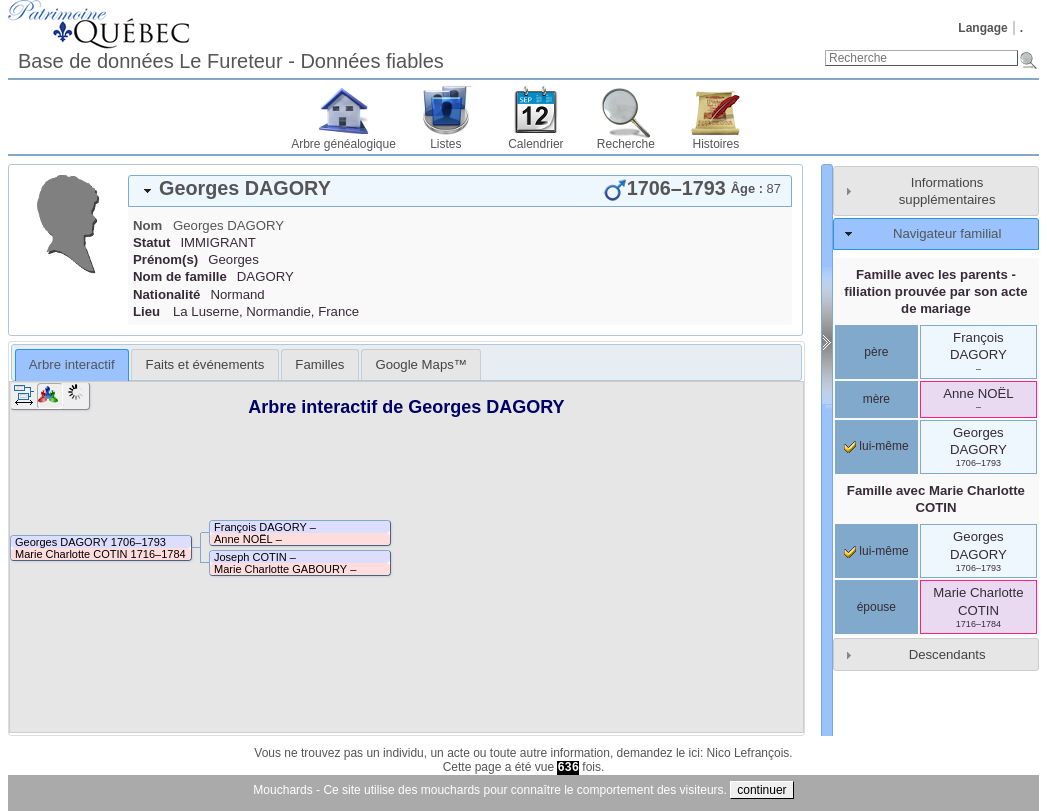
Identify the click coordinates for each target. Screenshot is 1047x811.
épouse (876, 607)
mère (876, 399)
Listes (445, 144)
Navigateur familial (947, 233)
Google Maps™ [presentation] (421, 364)
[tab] (460, 191)
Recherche (626, 144)
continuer (761, 790)
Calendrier (535, 144)
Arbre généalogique (343, 144)
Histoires (716, 144)
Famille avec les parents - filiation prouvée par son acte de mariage (935, 291)
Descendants (947, 654)
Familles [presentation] (319, 364)
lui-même (876, 446)
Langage (982, 28)
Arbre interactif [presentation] (72, 364)
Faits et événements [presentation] (205, 364)
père (876, 352)
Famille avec (936, 499)
